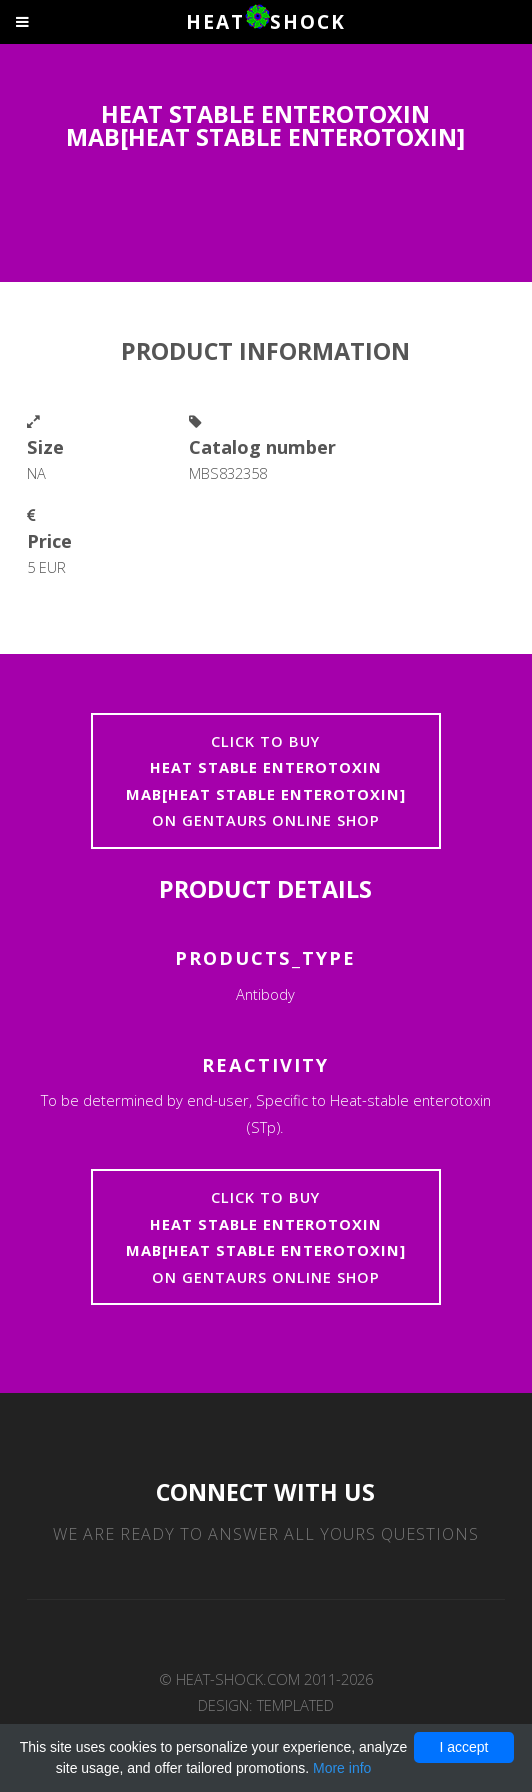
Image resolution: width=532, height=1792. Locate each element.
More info (342, 1768)
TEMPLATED (295, 1705)
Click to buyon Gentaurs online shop (266, 780)
